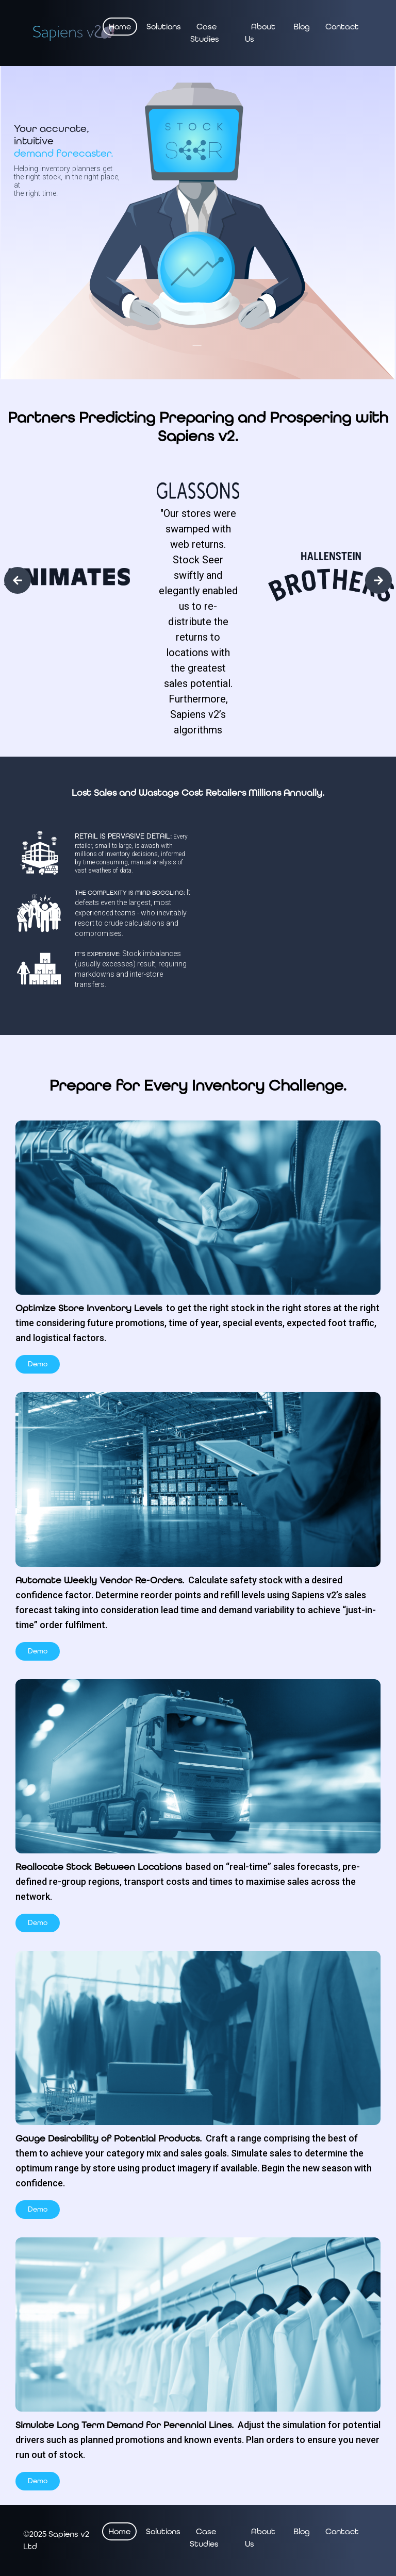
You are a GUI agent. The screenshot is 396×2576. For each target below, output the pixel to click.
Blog (301, 26)
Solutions (163, 26)
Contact (342, 26)
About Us (260, 33)
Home (120, 26)
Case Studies (204, 33)
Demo (37, 1364)
